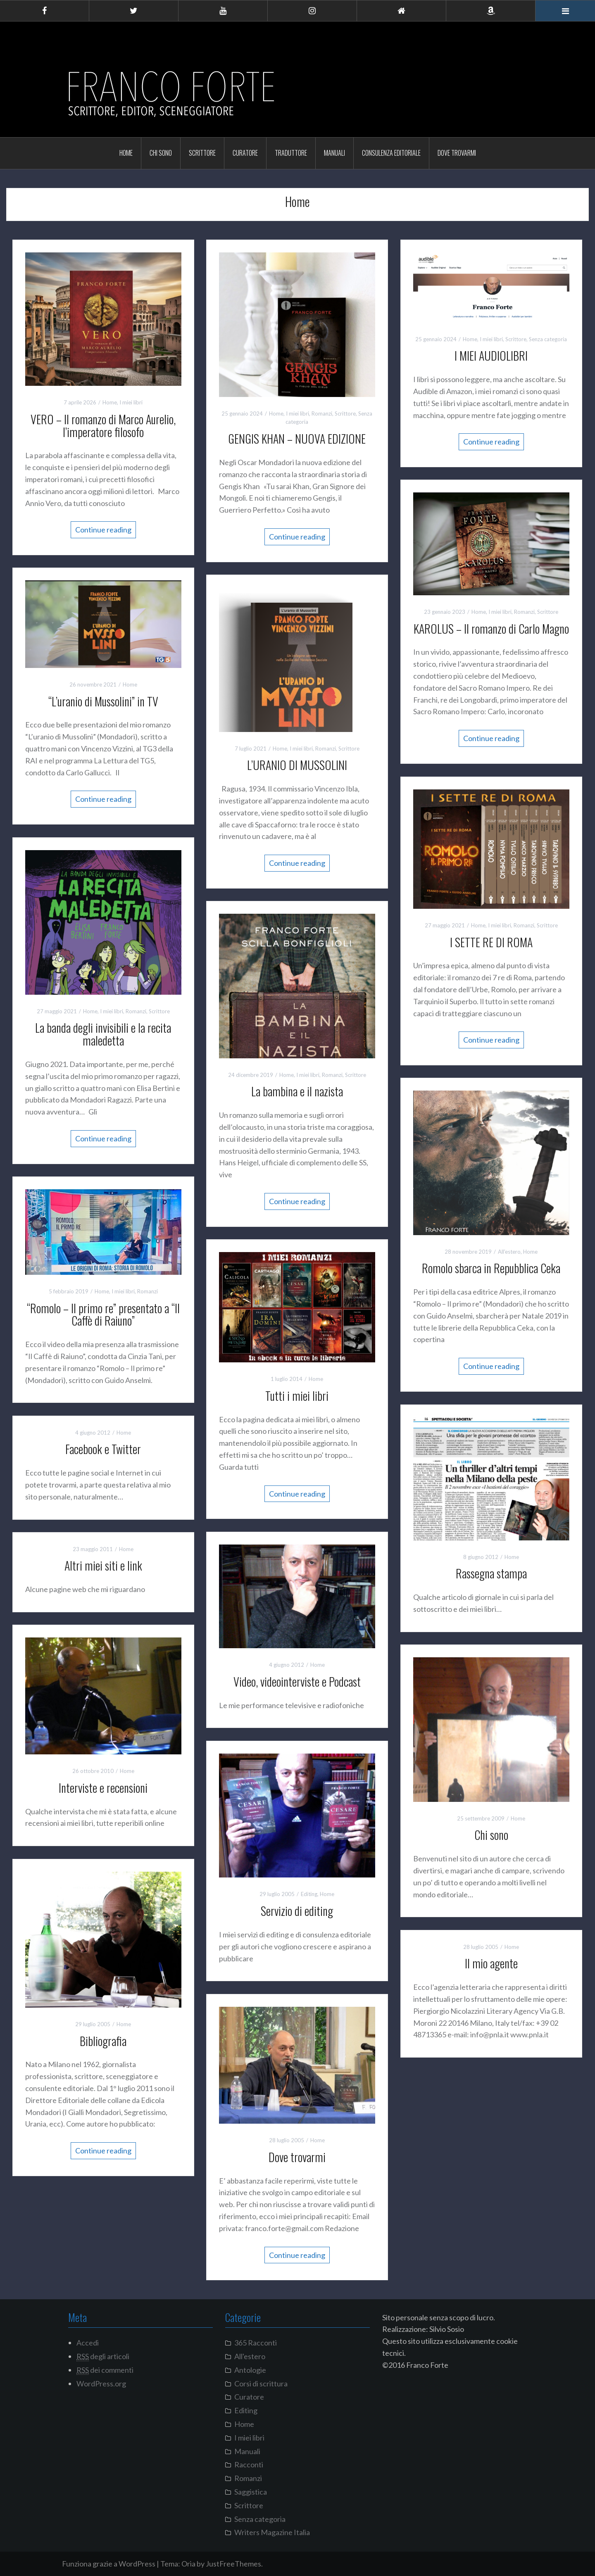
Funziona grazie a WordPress (108, 2563)
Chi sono (161, 153)
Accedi (87, 2342)
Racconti (248, 2464)
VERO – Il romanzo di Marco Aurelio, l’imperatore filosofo (103, 425)
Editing (309, 1894)
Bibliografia (103, 2040)
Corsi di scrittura (261, 2383)
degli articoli (102, 2356)
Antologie (250, 2369)
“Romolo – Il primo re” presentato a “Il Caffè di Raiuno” (103, 1314)
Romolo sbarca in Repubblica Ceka (491, 1267)
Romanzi (322, 413)
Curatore (245, 153)
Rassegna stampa (491, 1573)
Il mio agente (491, 1963)
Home (126, 153)
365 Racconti (255, 2342)
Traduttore (291, 153)
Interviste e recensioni (103, 1787)
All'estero (509, 1251)
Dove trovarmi (457, 153)
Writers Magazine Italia (272, 2532)
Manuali (334, 153)
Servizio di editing (297, 1910)
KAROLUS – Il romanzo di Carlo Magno (491, 628)
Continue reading (103, 529)
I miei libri (131, 402)
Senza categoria (548, 339)
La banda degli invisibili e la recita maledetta (103, 1034)
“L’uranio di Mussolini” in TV (103, 701)
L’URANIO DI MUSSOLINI (297, 764)
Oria (188, 2563)
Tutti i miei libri (296, 1395)
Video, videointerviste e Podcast (297, 1681)
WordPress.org (101, 2383)
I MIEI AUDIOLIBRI (491, 355)
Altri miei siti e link (103, 1565)
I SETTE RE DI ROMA (491, 942)
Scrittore (202, 153)
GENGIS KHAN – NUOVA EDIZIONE (297, 438)
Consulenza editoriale (391, 153)
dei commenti (104, 2370)
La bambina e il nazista (297, 1091)
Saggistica (250, 2491)
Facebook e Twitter (103, 1448)
